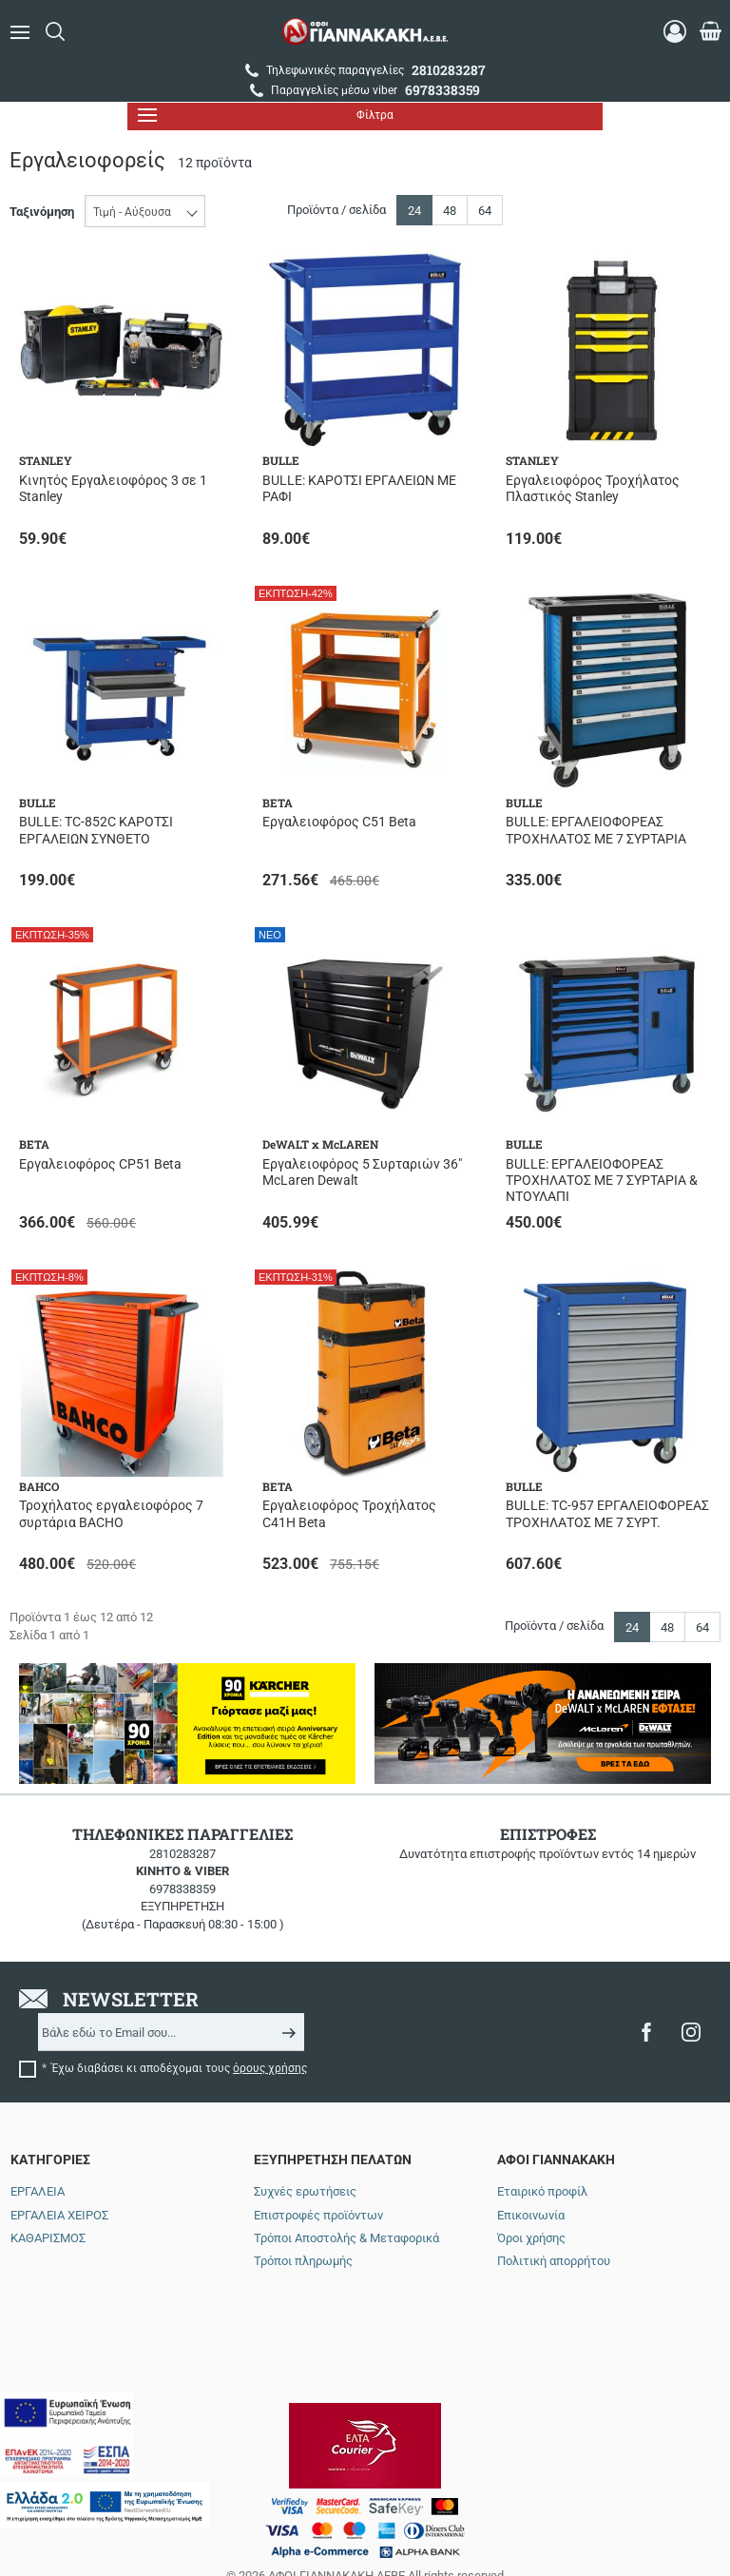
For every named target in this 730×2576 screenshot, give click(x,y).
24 (414, 210)
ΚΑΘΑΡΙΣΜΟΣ (48, 2238)
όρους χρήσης (270, 2068)
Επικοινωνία (531, 2215)
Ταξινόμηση (42, 211)
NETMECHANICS (434, 2502)
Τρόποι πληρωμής (303, 2261)
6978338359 (182, 1889)
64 (484, 210)
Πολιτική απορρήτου (553, 2261)
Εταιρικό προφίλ (542, 2191)
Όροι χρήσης (531, 2238)
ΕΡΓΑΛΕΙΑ (37, 2191)
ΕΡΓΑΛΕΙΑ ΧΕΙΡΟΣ (59, 2215)
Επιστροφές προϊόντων (318, 2215)
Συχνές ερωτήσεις (305, 2191)
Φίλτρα (266, 115)
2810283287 (182, 1854)
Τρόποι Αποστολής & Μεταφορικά (346, 2238)
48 (449, 210)
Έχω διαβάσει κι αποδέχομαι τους (179, 2068)
